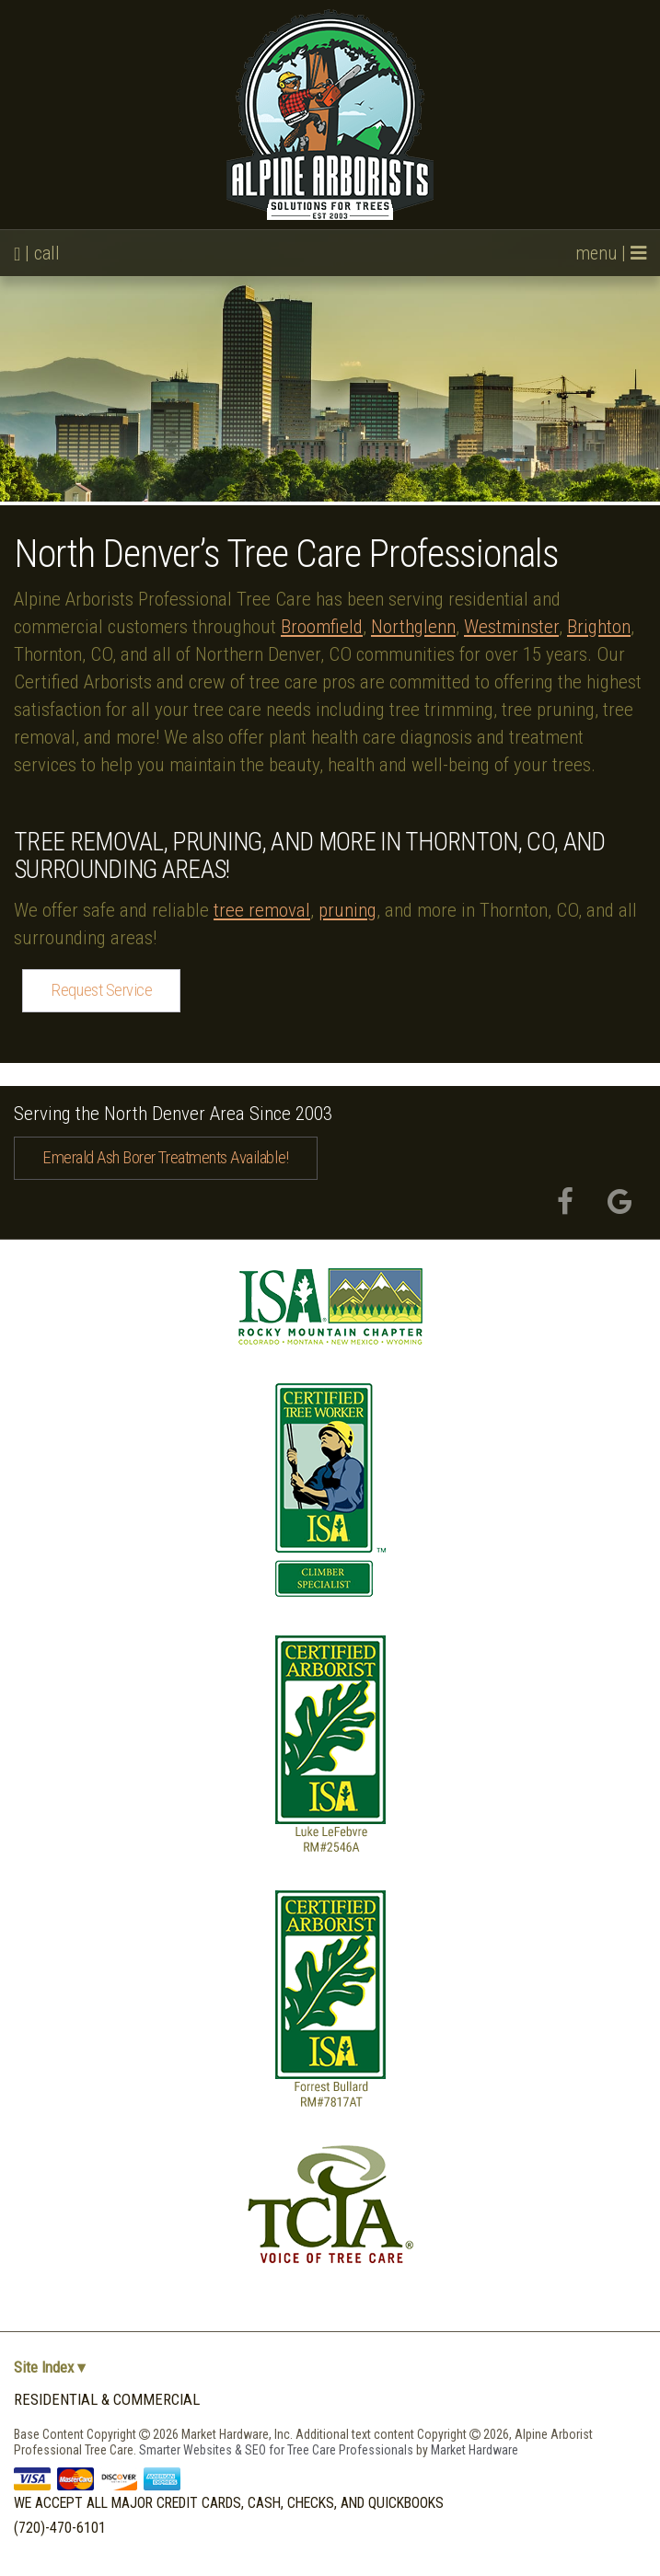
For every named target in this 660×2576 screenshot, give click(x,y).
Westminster (511, 627)
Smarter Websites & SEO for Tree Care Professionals (277, 2450)
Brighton (599, 627)
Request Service (101, 989)
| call (37, 253)
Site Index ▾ (50, 2367)
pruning (347, 910)
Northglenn (413, 627)
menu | (610, 253)
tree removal (262, 910)
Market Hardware (474, 2450)
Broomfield (322, 627)
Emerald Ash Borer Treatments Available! (165, 1157)
